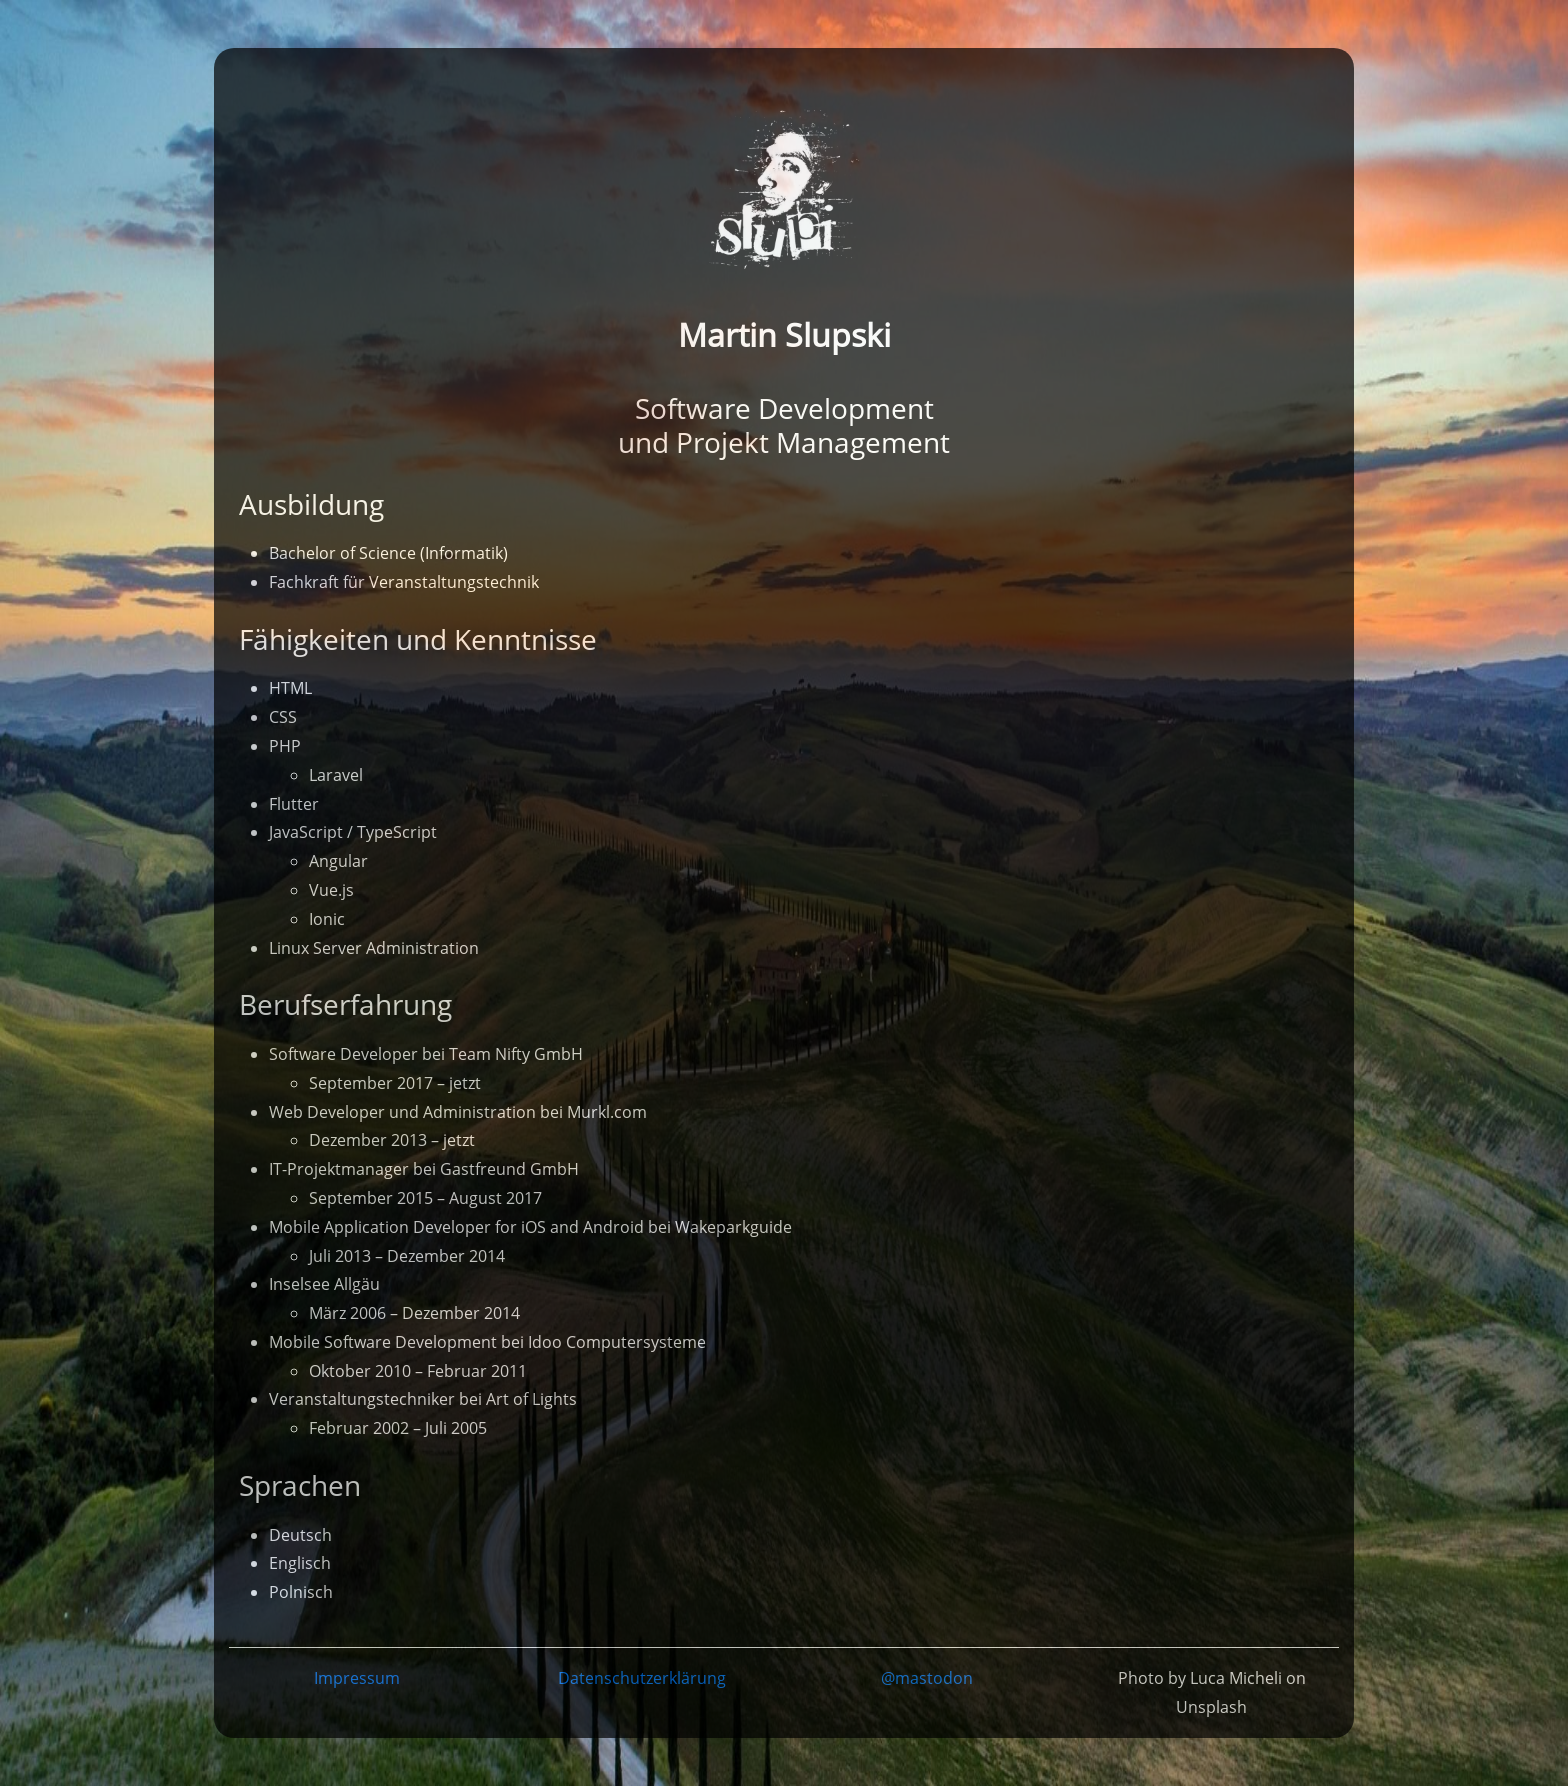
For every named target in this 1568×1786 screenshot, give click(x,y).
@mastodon (927, 1678)
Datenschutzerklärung (642, 1678)
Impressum (357, 1678)
